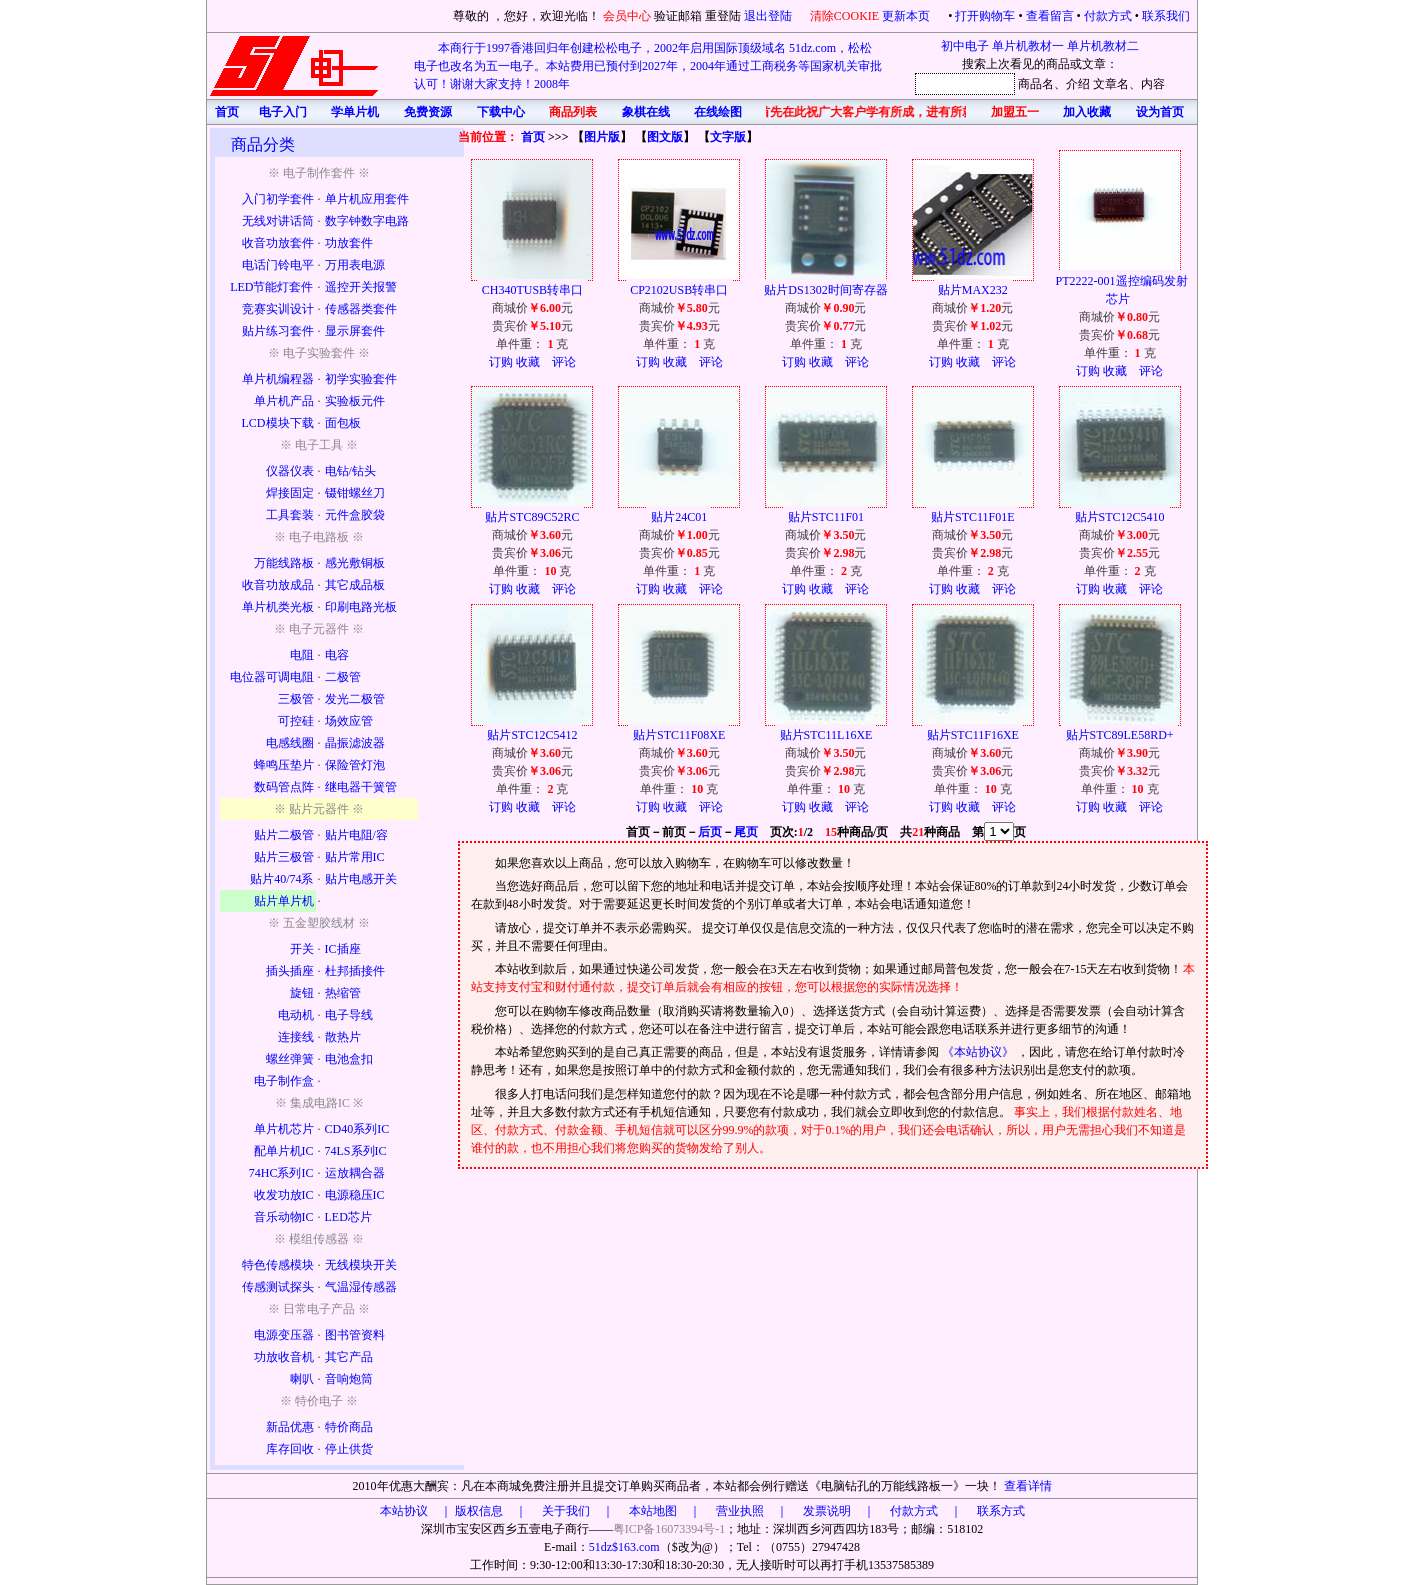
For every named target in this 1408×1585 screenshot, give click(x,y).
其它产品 (349, 1357)
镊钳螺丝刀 (355, 493)
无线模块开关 (361, 1265)
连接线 (296, 1037)
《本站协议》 (979, 1052)
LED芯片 (348, 1217)
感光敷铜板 (355, 563)
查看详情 (1028, 1486)
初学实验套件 (361, 379)
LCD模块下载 (278, 423)
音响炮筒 (349, 1379)
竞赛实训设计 (278, 309)
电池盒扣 (349, 1059)
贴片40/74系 (281, 879)
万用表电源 (355, 265)
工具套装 (290, 515)
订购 (501, 362)
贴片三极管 (284, 857)
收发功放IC (284, 1195)
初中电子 (965, 46)
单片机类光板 (278, 607)
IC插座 (343, 949)
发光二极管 (355, 699)
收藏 (528, 362)
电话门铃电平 (278, 265)
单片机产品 (284, 401)
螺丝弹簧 (290, 1059)
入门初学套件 (278, 199)
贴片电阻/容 (356, 835)
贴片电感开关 (361, 879)
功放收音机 (284, 1357)
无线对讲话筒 (278, 221)
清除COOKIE (844, 16)
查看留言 (1050, 16)
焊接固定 (290, 493)
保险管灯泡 (355, 765)
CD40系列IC (357, 1129)
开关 (302, 949)
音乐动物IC (284, 1217)
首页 (533, 137)
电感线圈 (290, 743)
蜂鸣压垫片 (284, 765)
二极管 (343, 677)
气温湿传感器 (361, 1287)
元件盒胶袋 (355, 515)
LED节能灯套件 (271, 287)
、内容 (1147, 84)
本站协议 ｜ (416, 1511)
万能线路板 (284, 563)
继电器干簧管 (361, 787)
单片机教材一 (1028, 46)
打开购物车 (985, 16)
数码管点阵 (284, 787)
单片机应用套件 (367, 199)
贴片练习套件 (278, 331)
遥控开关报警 (361, 287)
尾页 (746, 832)
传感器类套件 (361, 309)
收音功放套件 (278, 243)
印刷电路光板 (361, 607)
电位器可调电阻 (272, 677)
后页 (710, 832)
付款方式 (1108, 16)
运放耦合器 (355, 1173)
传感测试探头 (278, 1287)
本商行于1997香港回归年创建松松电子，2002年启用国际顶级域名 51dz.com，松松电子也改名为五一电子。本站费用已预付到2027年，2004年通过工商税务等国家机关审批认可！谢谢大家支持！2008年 (648, 66)
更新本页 (907, 16)
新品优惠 (290, 1427)
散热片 (343, 1037)
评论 (564, 362)
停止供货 (349, 1449)
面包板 (343, 423)
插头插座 (290, 971)
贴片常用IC (355, 857)
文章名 (1111, 84)
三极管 (296, 699)
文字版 (728, 137)
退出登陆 (769, 16)
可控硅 (296, 721)
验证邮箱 (678, 16)
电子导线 (349, 1015)
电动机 (296, 1015)
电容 (337, 655)
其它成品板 (355, 585)
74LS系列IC (356, 1151)
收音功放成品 (278, 585)
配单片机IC (284, 1151)
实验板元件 (355, 401)
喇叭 (302, 1379)
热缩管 (343, 993)
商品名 (1036, 84)
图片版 (602, 137)
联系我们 (1166, 16)
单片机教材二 (1103, 46)
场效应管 (349, 721)
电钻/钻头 (350, 471)
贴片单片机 (284, 901)
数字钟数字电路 (367, 221)
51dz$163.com (624, 1547)
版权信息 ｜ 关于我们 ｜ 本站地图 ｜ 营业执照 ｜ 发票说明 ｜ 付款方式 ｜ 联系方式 (740, 1511)
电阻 (302, 655)
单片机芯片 (284, 1129)
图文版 (665, 137)
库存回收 (290, 1449)
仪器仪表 (290, 471)
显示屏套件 (355, 331)
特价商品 (349, 1427)
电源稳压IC (355, 1195)
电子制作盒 (284, 1081)
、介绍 (1072, 84)
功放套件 (349, 243)
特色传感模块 (278, 1265)
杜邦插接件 (355, 971)
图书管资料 (355, 1335)
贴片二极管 (284, 835)
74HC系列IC (281, 1173)
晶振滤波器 (355, 743)
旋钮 (302, 993)
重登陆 (723, 16)
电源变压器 (284, 1335)
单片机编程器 (278, 379)
